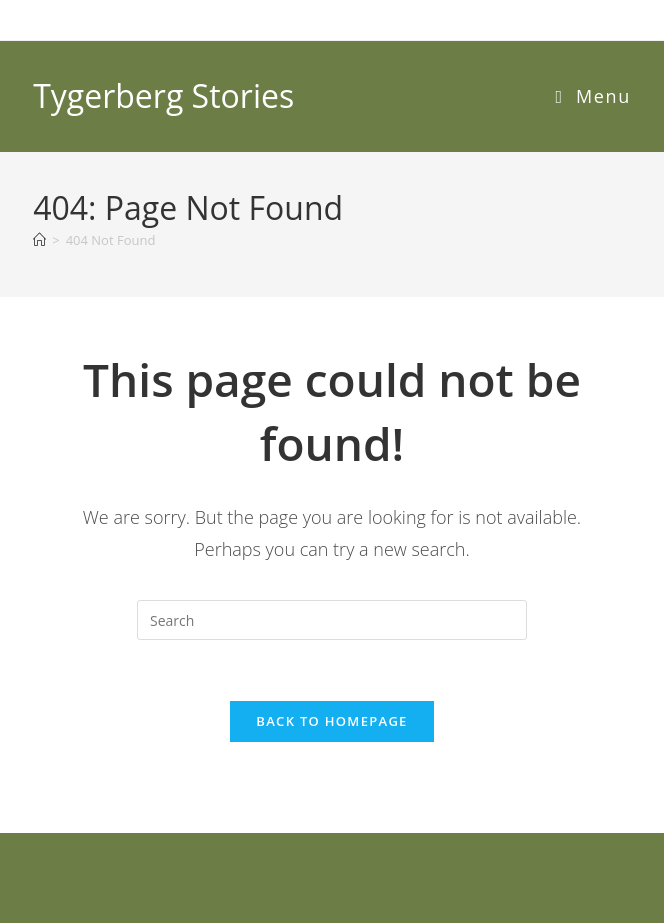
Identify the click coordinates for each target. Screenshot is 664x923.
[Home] (39, 240)
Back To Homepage (331, 721)
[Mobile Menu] (593, 96)
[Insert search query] (332, 620)
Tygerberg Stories (163, 95)
